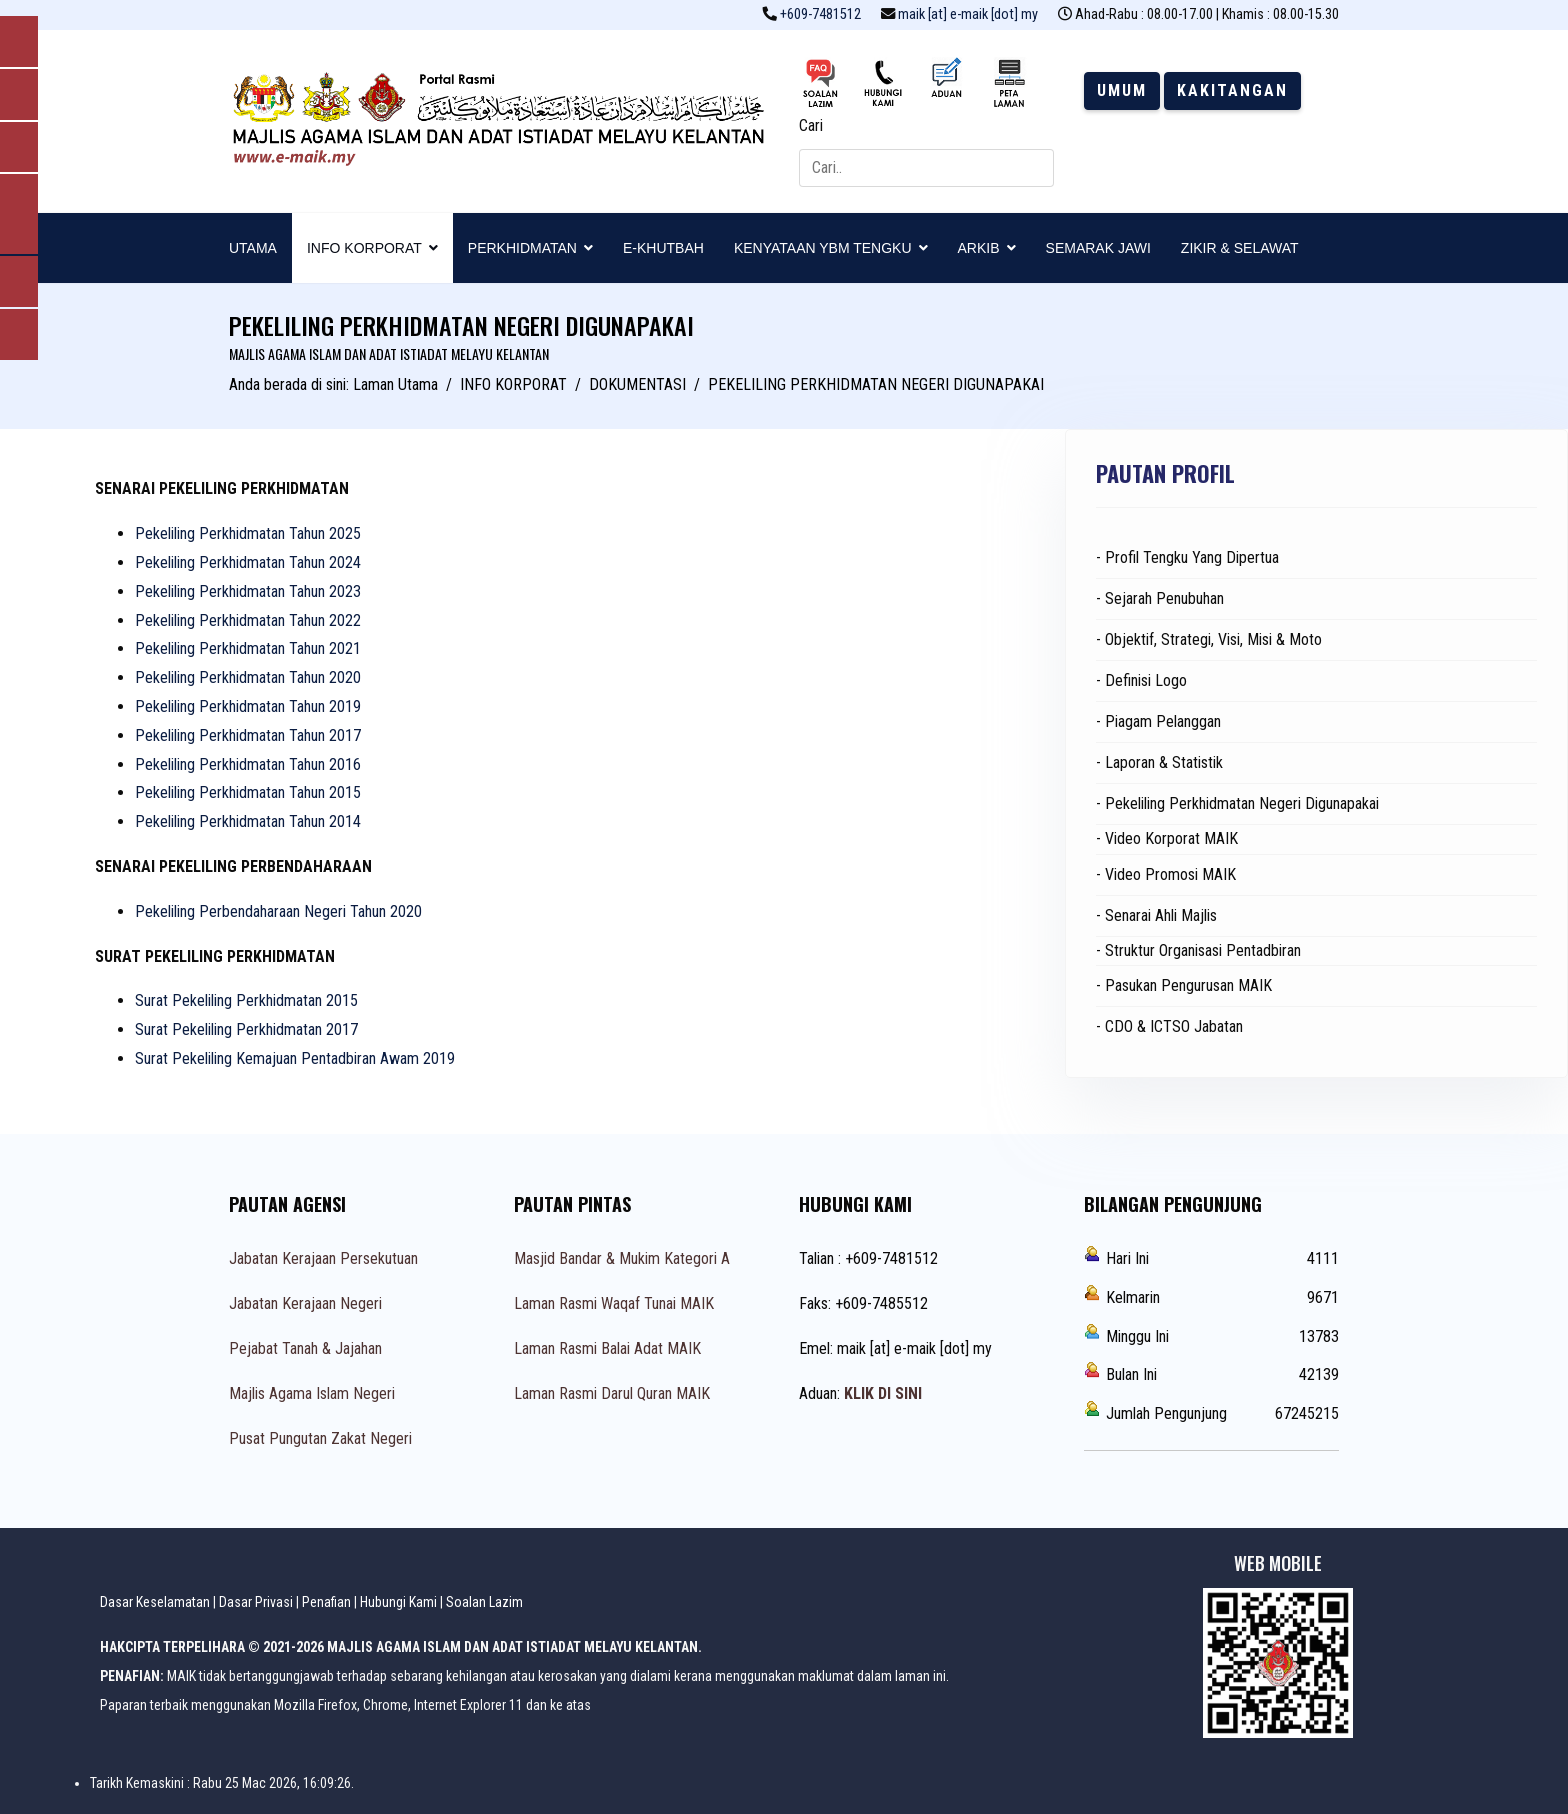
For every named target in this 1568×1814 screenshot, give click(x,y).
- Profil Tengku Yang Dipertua (1187, 557)
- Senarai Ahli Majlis (1156, 915)
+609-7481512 (820, 14)
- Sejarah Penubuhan (1160, 598)
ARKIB (979, 248)
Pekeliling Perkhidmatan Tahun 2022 (248, 620)
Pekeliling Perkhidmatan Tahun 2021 (248, 648)
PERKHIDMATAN (522, 248)
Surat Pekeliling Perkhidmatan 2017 (246, 1029)
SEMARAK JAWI (1098, 248)
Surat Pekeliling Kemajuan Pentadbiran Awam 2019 (295, 1058)
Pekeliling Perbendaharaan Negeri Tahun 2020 (278, 911)
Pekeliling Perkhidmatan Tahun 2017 (248, 735)
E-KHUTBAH (663, 248)
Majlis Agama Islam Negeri (312, 1393)
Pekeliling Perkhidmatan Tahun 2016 (248, 764)
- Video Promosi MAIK (1166, 874)
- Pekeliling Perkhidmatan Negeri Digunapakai (1237, 803)
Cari (811, 125)
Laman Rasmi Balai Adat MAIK (607, 1348)
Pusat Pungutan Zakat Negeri (320, 1438)
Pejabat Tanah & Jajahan (305, 1348)
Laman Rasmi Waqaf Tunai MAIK (614, 1303)
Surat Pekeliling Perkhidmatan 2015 (246, 1000)
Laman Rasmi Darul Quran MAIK (612, 1393)
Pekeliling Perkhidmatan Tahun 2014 (248, 821)
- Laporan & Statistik (1159, 762)
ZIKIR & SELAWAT (1240, 248)
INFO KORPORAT (364, 248)
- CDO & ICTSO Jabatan (1169, 1026)
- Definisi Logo (1141, 680)
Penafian (326, 1602)
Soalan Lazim (484, 1602)
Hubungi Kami (398, 1602)
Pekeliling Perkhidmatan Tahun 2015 (248, 792)
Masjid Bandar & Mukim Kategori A (622, 1258)
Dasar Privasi (256, 1602)
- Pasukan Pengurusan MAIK (1184, 985)
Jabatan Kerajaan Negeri (305, 1303)
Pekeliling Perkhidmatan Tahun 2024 (248, 562)
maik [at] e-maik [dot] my (968, 14)
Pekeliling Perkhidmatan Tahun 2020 (248, 677)
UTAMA (253, 248)
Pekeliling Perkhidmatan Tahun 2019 (248, 706)
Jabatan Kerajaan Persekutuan (323, 1258)
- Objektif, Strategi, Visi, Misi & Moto (1209, 639)
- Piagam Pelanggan (1158, 721)
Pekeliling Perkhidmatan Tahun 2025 (248, 533)
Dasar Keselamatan (155, 1602)
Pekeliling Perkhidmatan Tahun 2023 (248, 591)
